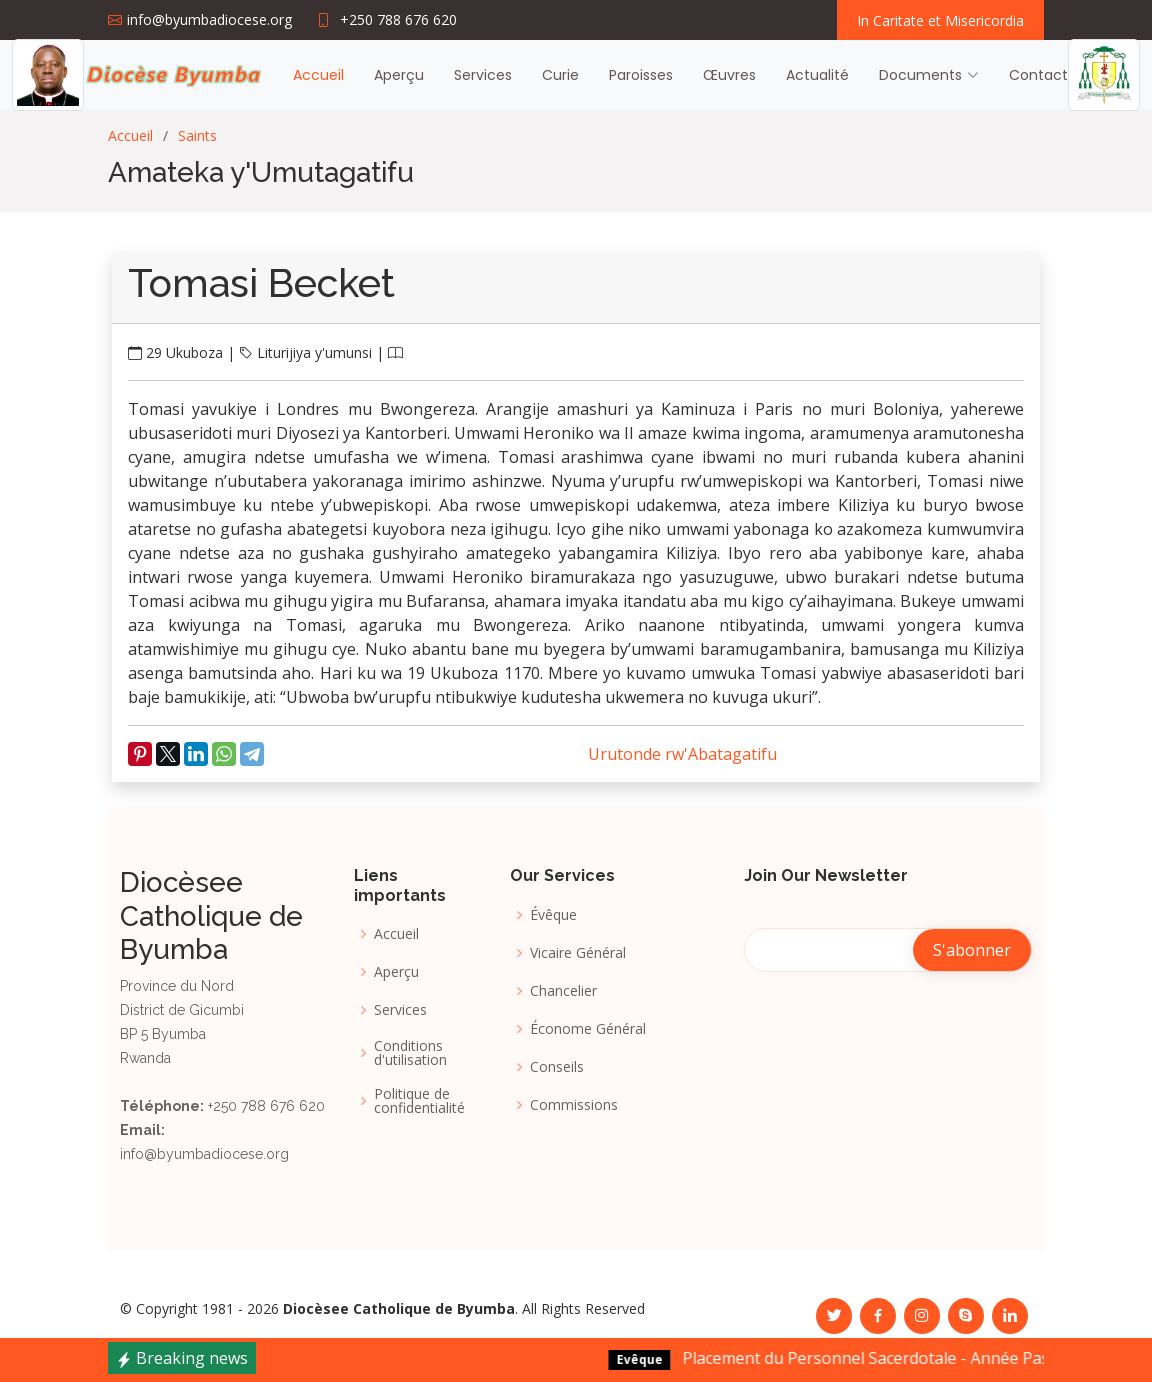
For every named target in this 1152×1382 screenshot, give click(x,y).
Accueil (318, 75)
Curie (560, 75)
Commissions (574, 1105)
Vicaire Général (578, 953)
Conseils (557, 1067)
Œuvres (729, 75)
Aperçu (399, 75)
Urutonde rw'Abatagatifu (682, 754)
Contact (1038, 75)
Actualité (817, 75)
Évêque (553, 915)
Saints (197, 135)
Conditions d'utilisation (410, 1053)
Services (483, 75)
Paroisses (641, 75)
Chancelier (563, 991)
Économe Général (588, 1029)
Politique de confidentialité (419, 1101)
